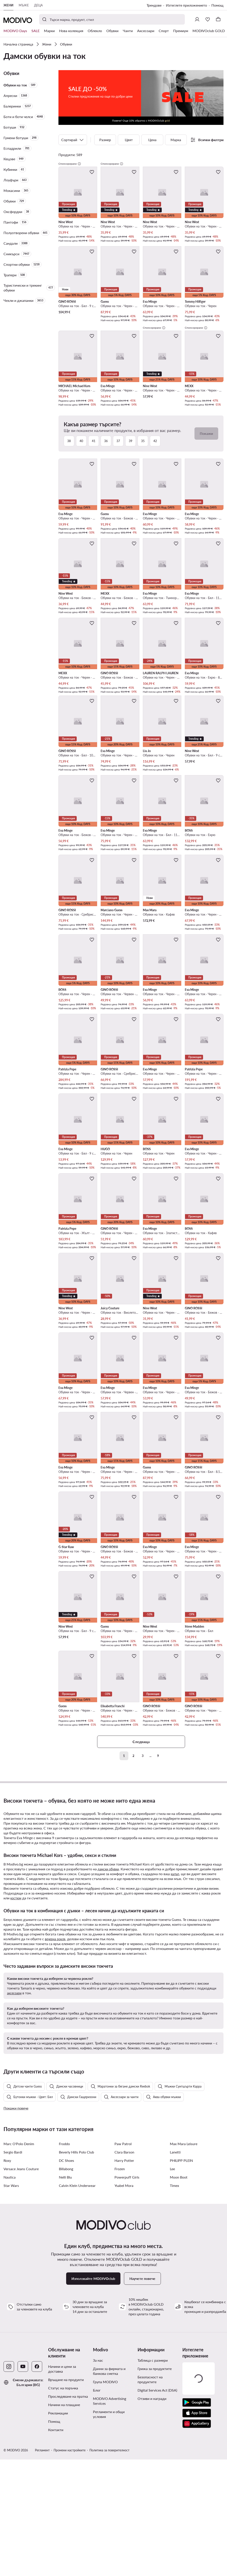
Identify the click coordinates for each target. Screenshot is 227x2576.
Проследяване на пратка (68, 2396)
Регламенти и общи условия (109, 2414)
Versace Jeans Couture (21, 2169)
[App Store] (196, 2413)
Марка (176, 140)
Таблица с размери (153, 2360)
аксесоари (14, 1993)
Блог (97, 2390)
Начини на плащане (64, 2405)
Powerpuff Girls (126, 2177)
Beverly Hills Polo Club (76, 2152)
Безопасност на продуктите (150, 2379)
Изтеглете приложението (186, 5)
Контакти (55, 2430)
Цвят (129, 140)
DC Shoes (66, 2160)
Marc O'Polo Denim (19, 2144)
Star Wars (11, 2185)
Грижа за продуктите (155, 2368)
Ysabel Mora (123, 2185)
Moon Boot (178, 2177)
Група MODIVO (105, 2382)
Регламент (42, 2450)
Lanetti (175, 2152)
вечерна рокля (55, 1939)
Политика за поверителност (109, 2450)
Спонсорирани (69, 164)
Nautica (10, 2177)
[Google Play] (196, 2402)
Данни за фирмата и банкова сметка (109, 2371)
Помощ (217, 5)
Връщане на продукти (66, 2379)
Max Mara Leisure (183, 2144)
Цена (152, 140)
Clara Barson (124, 2152)
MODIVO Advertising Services (109, 2400)
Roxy (7, 2160)
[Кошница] (218, 19)
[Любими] (207, 19)
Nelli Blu (65, 2177)
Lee (172, 2169)
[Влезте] (197, 19)
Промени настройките (69, 2450)
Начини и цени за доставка (62, 2368)
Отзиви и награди (152, 2398)
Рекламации (58, 2413)
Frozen (119, 2169)
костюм (15, 1898)
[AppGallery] (196, 2423)
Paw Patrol (123, 2144)
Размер (105, 140)
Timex (174, 2185)
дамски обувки (108, 1869)
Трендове (154, 5)
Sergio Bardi (13, 2152)
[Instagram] (9, 2366)
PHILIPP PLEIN (181, 2160)
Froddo (64, 2144)
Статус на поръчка (63, 2388)
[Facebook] (37, 2366)
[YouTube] (23, 2366)
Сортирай (72, 139)
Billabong (66, 2169)
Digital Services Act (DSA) (157, 2390)
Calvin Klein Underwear (77, 2185)
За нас (98, 2360)
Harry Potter (124, 2160)
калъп (175, 1874)
